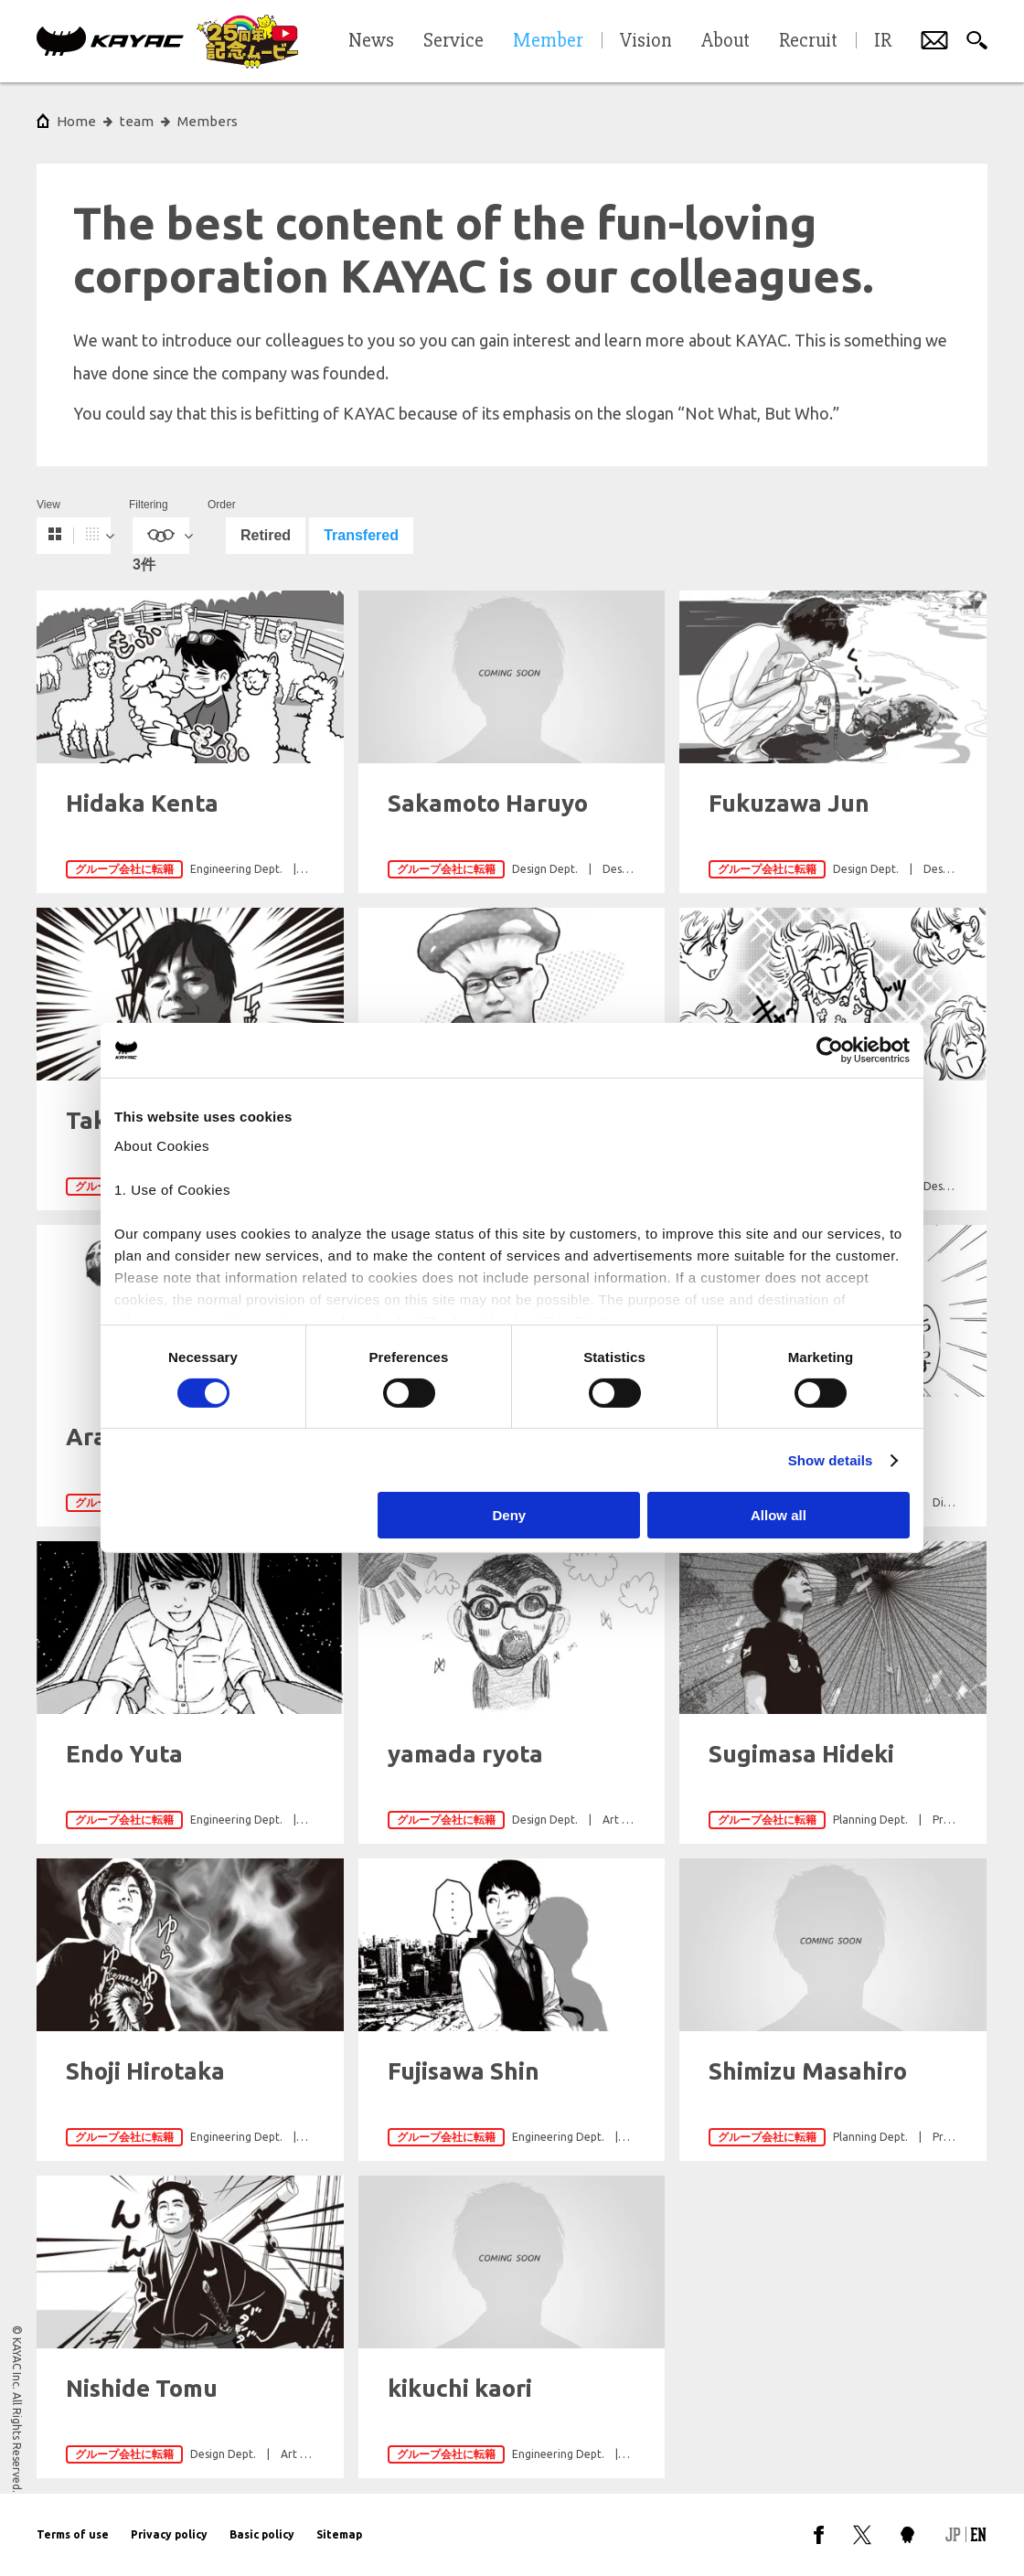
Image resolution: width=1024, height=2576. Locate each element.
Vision (646, 41)
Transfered (361, 535)
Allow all (778, 1515)
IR (882, 41)
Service (453, 41)
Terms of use (73, 2534)
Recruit (808, 41)
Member (548, 41)
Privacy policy (169, 2534)
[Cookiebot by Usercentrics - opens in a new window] (830, 1050)
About (725, 41)
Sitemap (339, 2534)
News (371, 41)
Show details (830, 1460)
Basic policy (261, 2534)
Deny (510, 1515)
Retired (265, 535)
